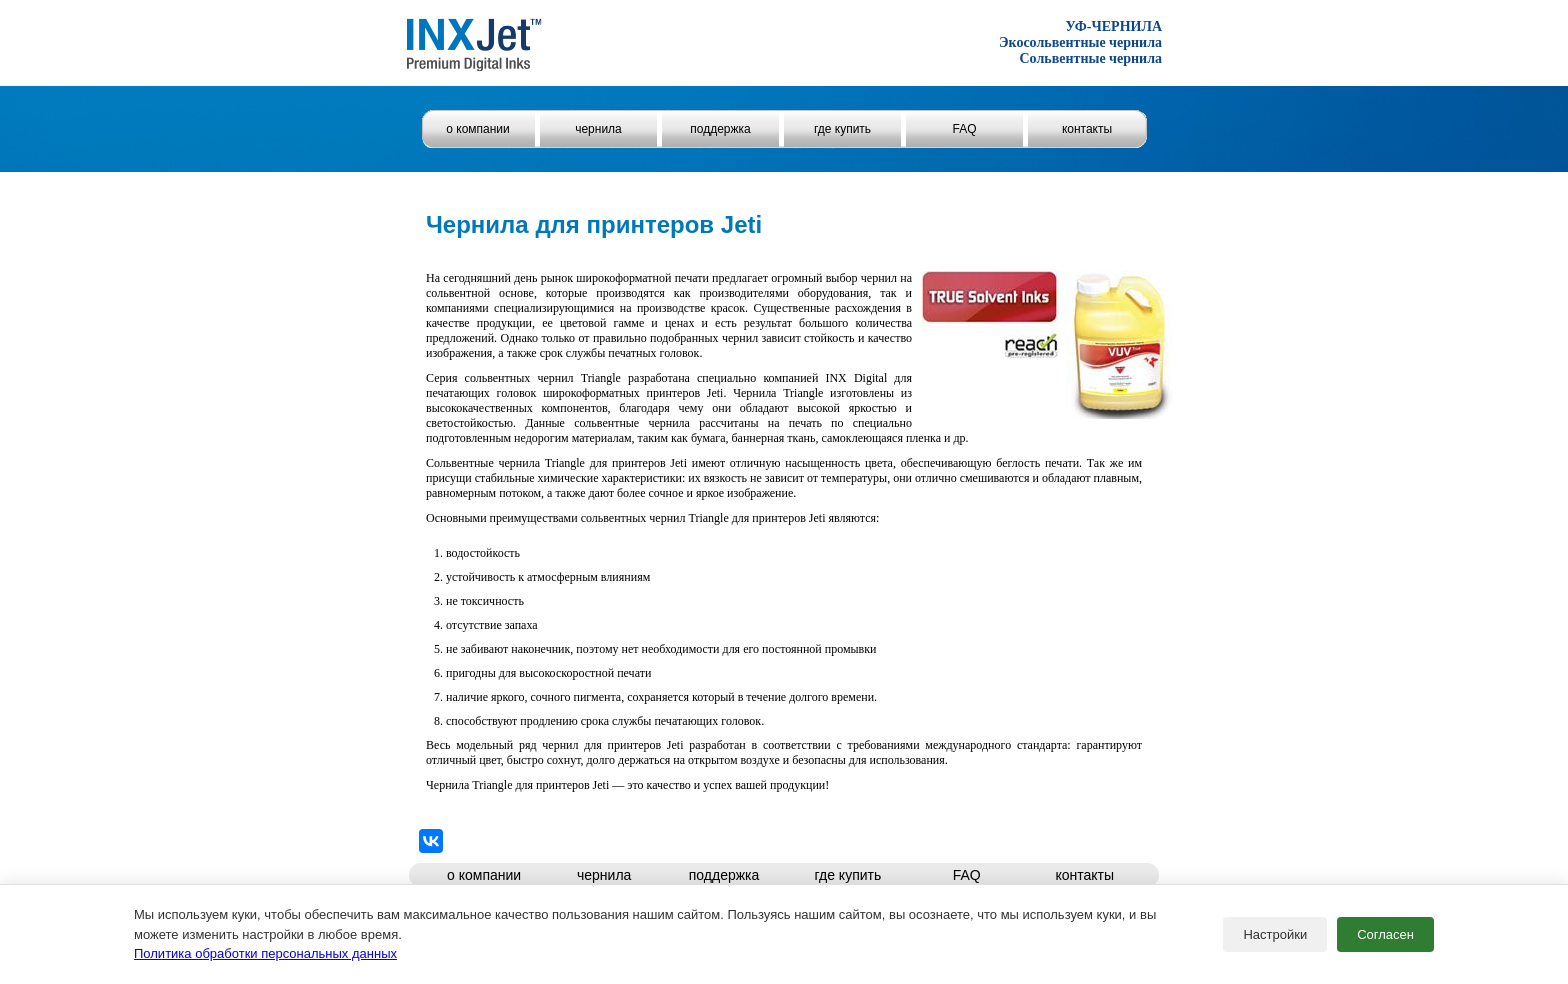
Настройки (1275, 934)
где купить (842, 129)
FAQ (964, 129)
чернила (598, 129)
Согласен (1385, 934)
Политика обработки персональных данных (265, 953)
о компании (478, 129)
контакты (1087, 129)
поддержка (720, 129)
